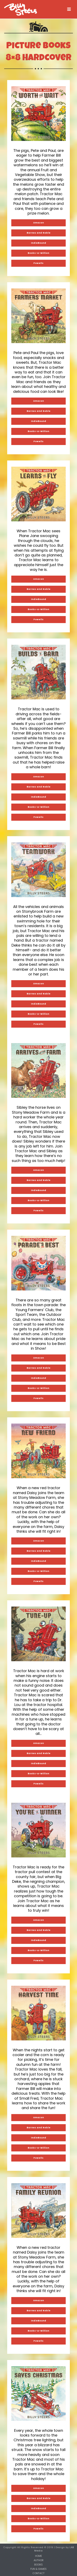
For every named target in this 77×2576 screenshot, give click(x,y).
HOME (38, 2556)
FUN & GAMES (38, 2569)
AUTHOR (39, 2560)
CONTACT (38, 2573)
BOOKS (38, 2564)
